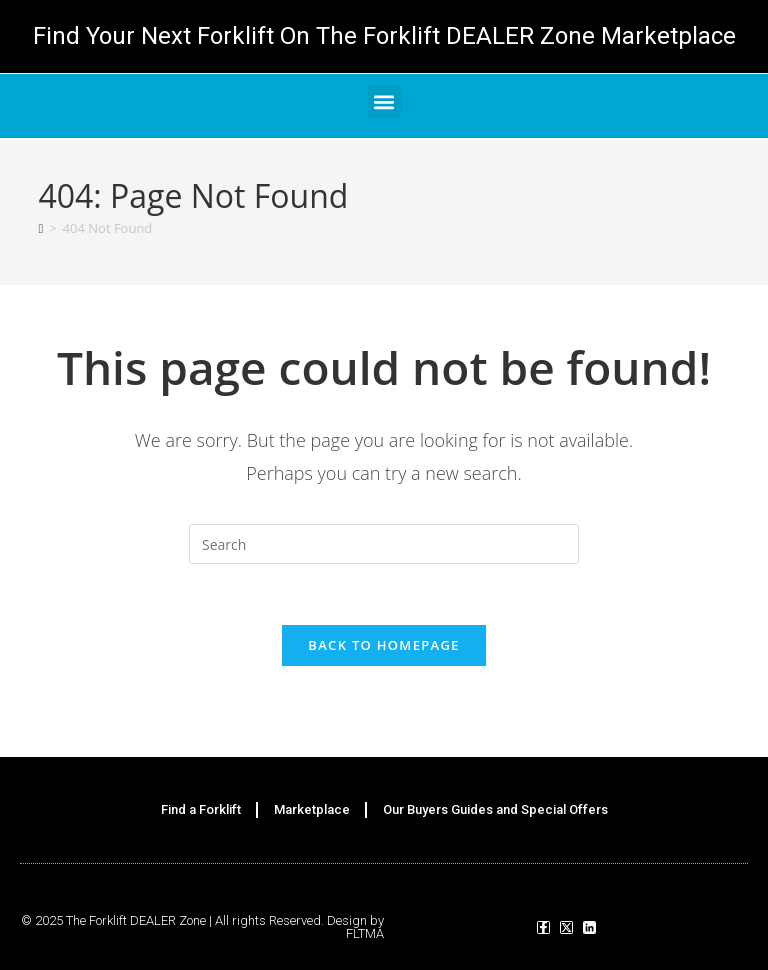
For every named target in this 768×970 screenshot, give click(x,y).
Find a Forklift (201, 809)
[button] (384, 101)
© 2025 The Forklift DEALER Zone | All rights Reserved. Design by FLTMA (202, 927)
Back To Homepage (383, 645)
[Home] (40, 228)
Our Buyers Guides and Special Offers (495, 809)
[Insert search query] (384, 544)
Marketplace (312, 809)
